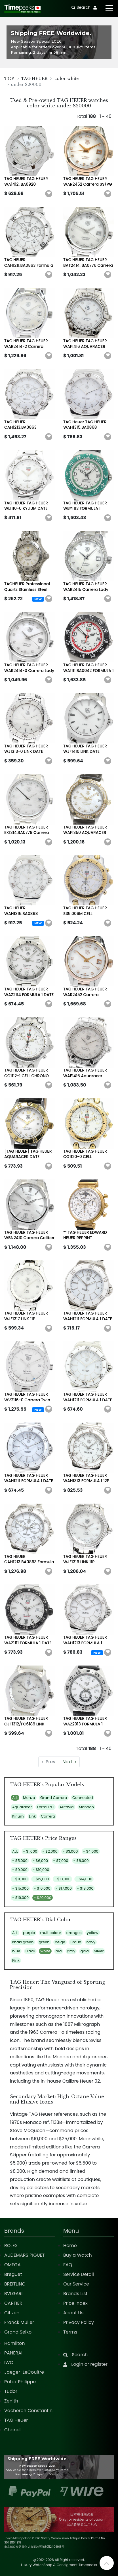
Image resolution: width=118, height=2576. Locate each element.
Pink (16, 1960)
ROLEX (11, 2245)
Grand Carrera (53, 1797)
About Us (73, 2313)
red (59, 1951)
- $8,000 (81, 1860)
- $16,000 (42, 1888)
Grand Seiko (17, 2332)
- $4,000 (90, 1851)
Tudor (10, 2391)
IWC (8, 2362)
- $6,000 (40, 1860)
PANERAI (13, 2353)
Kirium (18, 1816)
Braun (75, 1942)
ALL (15, 1797)
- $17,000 (64, 1888)
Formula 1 (45, 1807)
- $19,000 (20, 1897)
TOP (9, 78)
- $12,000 (41, 1879)
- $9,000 (20, 1869)
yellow (92, 1932)
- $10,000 (41, 1869)
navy (91, 1942)
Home (70, 2245)
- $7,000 (60, 1860)
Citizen (12, 2313)
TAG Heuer (16, 2420)
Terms (70, 2332)
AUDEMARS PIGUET (24, 2255)
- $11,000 (20, 1879)
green (44, 1942)
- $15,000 (20, 1888)
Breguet (13, 2274)
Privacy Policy (78, 2322)
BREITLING (15, 2284)
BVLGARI (13, 2293)
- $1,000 (30, 1851)
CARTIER (13, 2303)
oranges (74, 1932)
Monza (29, 1797)
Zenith (11, 2401)
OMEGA (12, 2264)
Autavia (67, 1807)
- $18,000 (85, 1888)
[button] (48, 194)
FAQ (67, 2264)
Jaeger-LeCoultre (24, 2372)
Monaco (86, 1807)
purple (29, 1932)
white (45, 1951)
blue (16, 1951)
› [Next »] (69, 1761)
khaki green (22, 1942)
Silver (99, 1951)
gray (71, 1951)
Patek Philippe (20, 2381)
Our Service (76, 2284)
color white (66, 78)
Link (32, 1816)
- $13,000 (62, 1879)
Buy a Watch (77, 2255)
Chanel (12, 2430)
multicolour (50, 1932)
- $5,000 (20, 1860)
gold (85, 1951)
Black (30, 1951)
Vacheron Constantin (28, 2410)
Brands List (75, 2293)
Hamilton (14, 2343)
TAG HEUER (34, 78)
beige (60, 1942)
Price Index (75, 2303)
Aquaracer (22, 1807)
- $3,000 (70, 1851)
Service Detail (78, 2274)
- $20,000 (42, 1897)
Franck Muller (19, 2322)
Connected (82, 1797)
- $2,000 (50, 1851)
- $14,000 (84, 1879)
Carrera (48, 1816)
